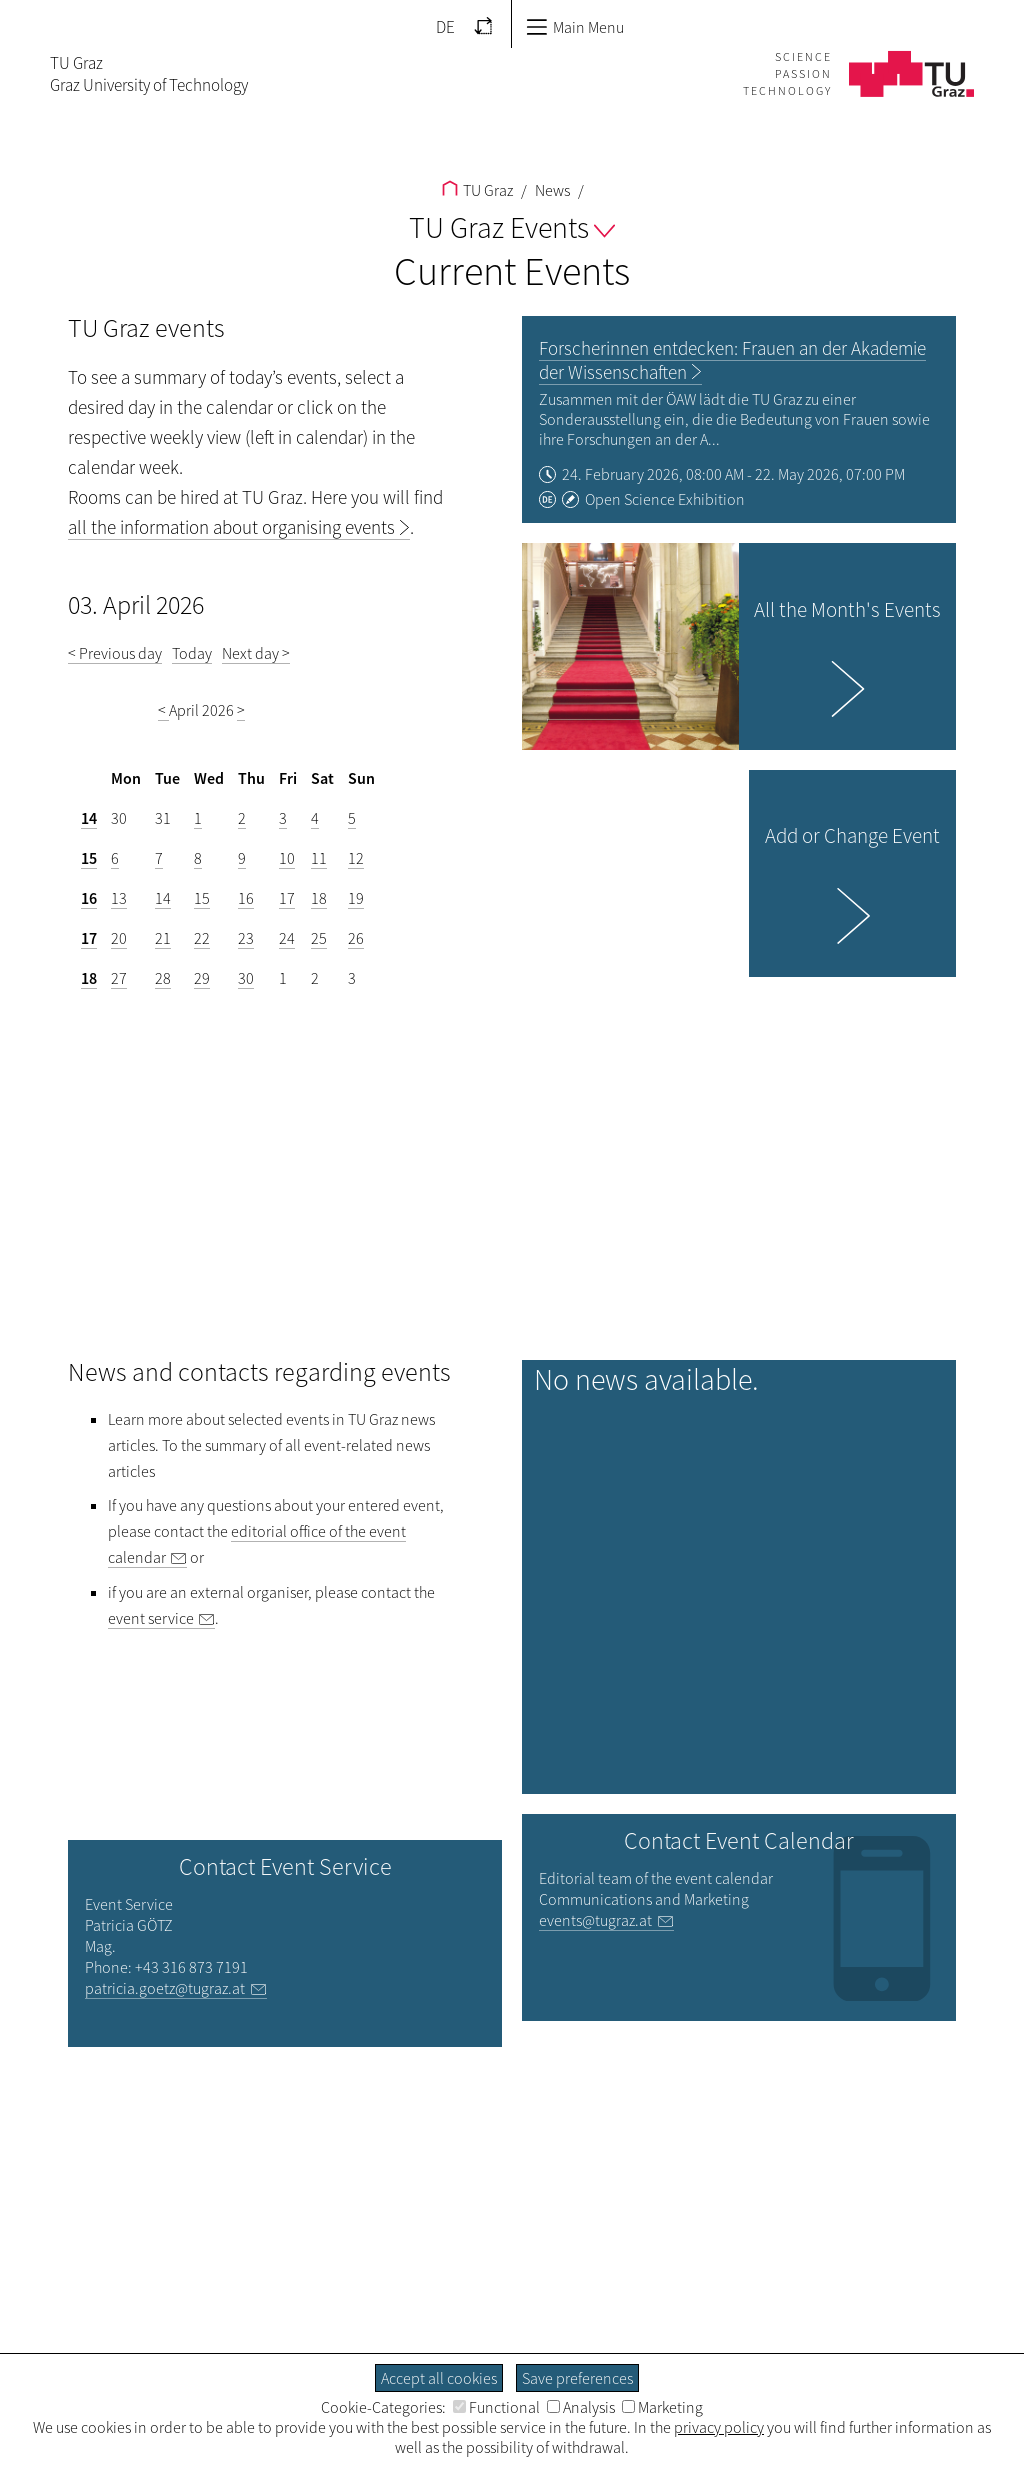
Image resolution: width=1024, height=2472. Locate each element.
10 (287, 858)
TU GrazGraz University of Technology (149, 74)
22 (202, 938)
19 (356, 898)
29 (202, 978)
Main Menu (575, 27)
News (551, 190)
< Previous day (115, 653)
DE (445, 27)
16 (89, 898)
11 (319, 858)
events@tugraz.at (595, 1920)
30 (246, 978)
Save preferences (577, 2378)
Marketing (662, 2407)
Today (192, 653)
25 (319, 938)
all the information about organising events (231, 527)
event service (151, 1618)
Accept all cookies (439, 2378)
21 (163, 938)
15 (89, 858)
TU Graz (477, 190)
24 (287, 938)
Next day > (256, 653)
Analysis (581, 2407)
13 (119, 898)
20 (119, 938)
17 (287, 898)
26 (356, 938)
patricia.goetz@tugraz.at (165, 1988)
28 (163, 978)
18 (319, 898)
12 (356, 858)
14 (89, 818)
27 (119, 978)
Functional (496, 2407)
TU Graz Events (512, 227)
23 (246, 938)
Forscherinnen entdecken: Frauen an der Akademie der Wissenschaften (732, 360)
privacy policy (719, 2427)
